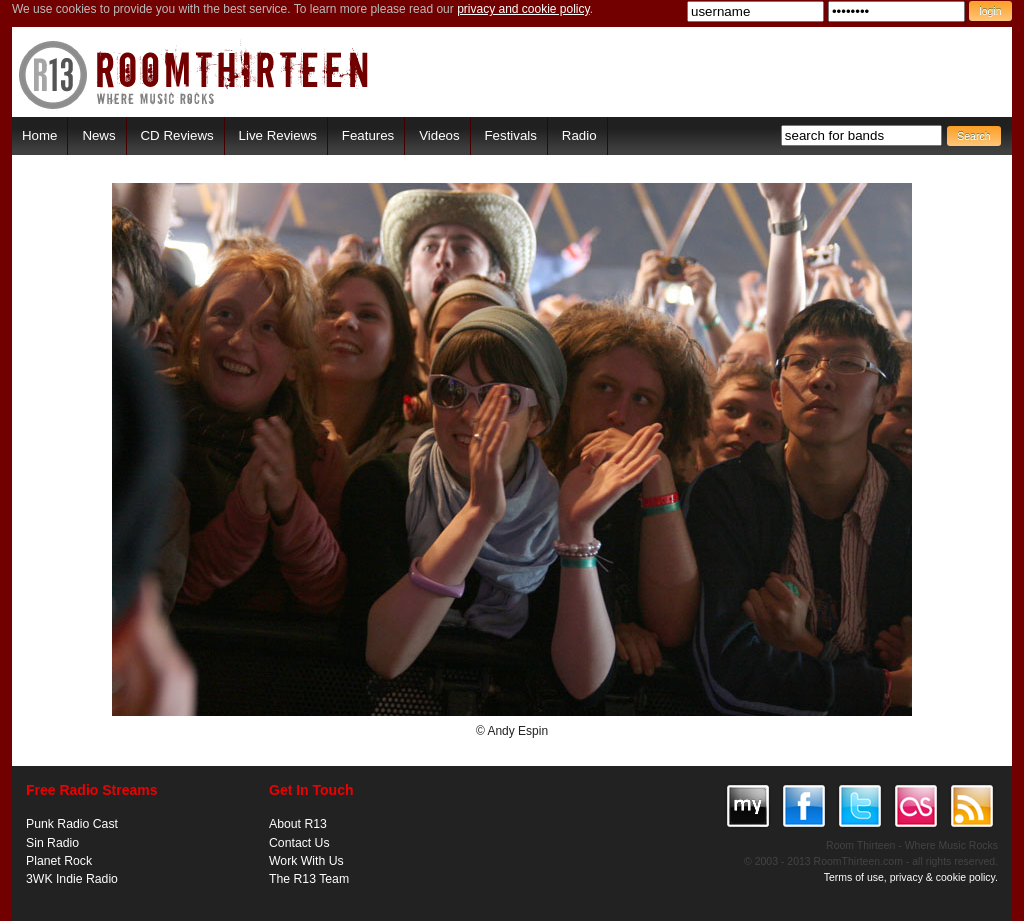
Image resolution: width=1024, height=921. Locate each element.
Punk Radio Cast (72, 824)
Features (368, 135)
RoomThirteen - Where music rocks (194, 74)
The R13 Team (309, 879)
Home (39, 135)
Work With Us (306, 861)
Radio (579, 135)
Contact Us (299, 843)
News (98, 135)
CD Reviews (177, 135)
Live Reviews (278, 135)
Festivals (510, 135)
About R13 (298, 824)
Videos (439, 135)
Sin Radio (52, 843)
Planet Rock (59, 861)
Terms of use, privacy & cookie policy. (911, 877)
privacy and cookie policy (523, 9)
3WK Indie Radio (72, 879)
